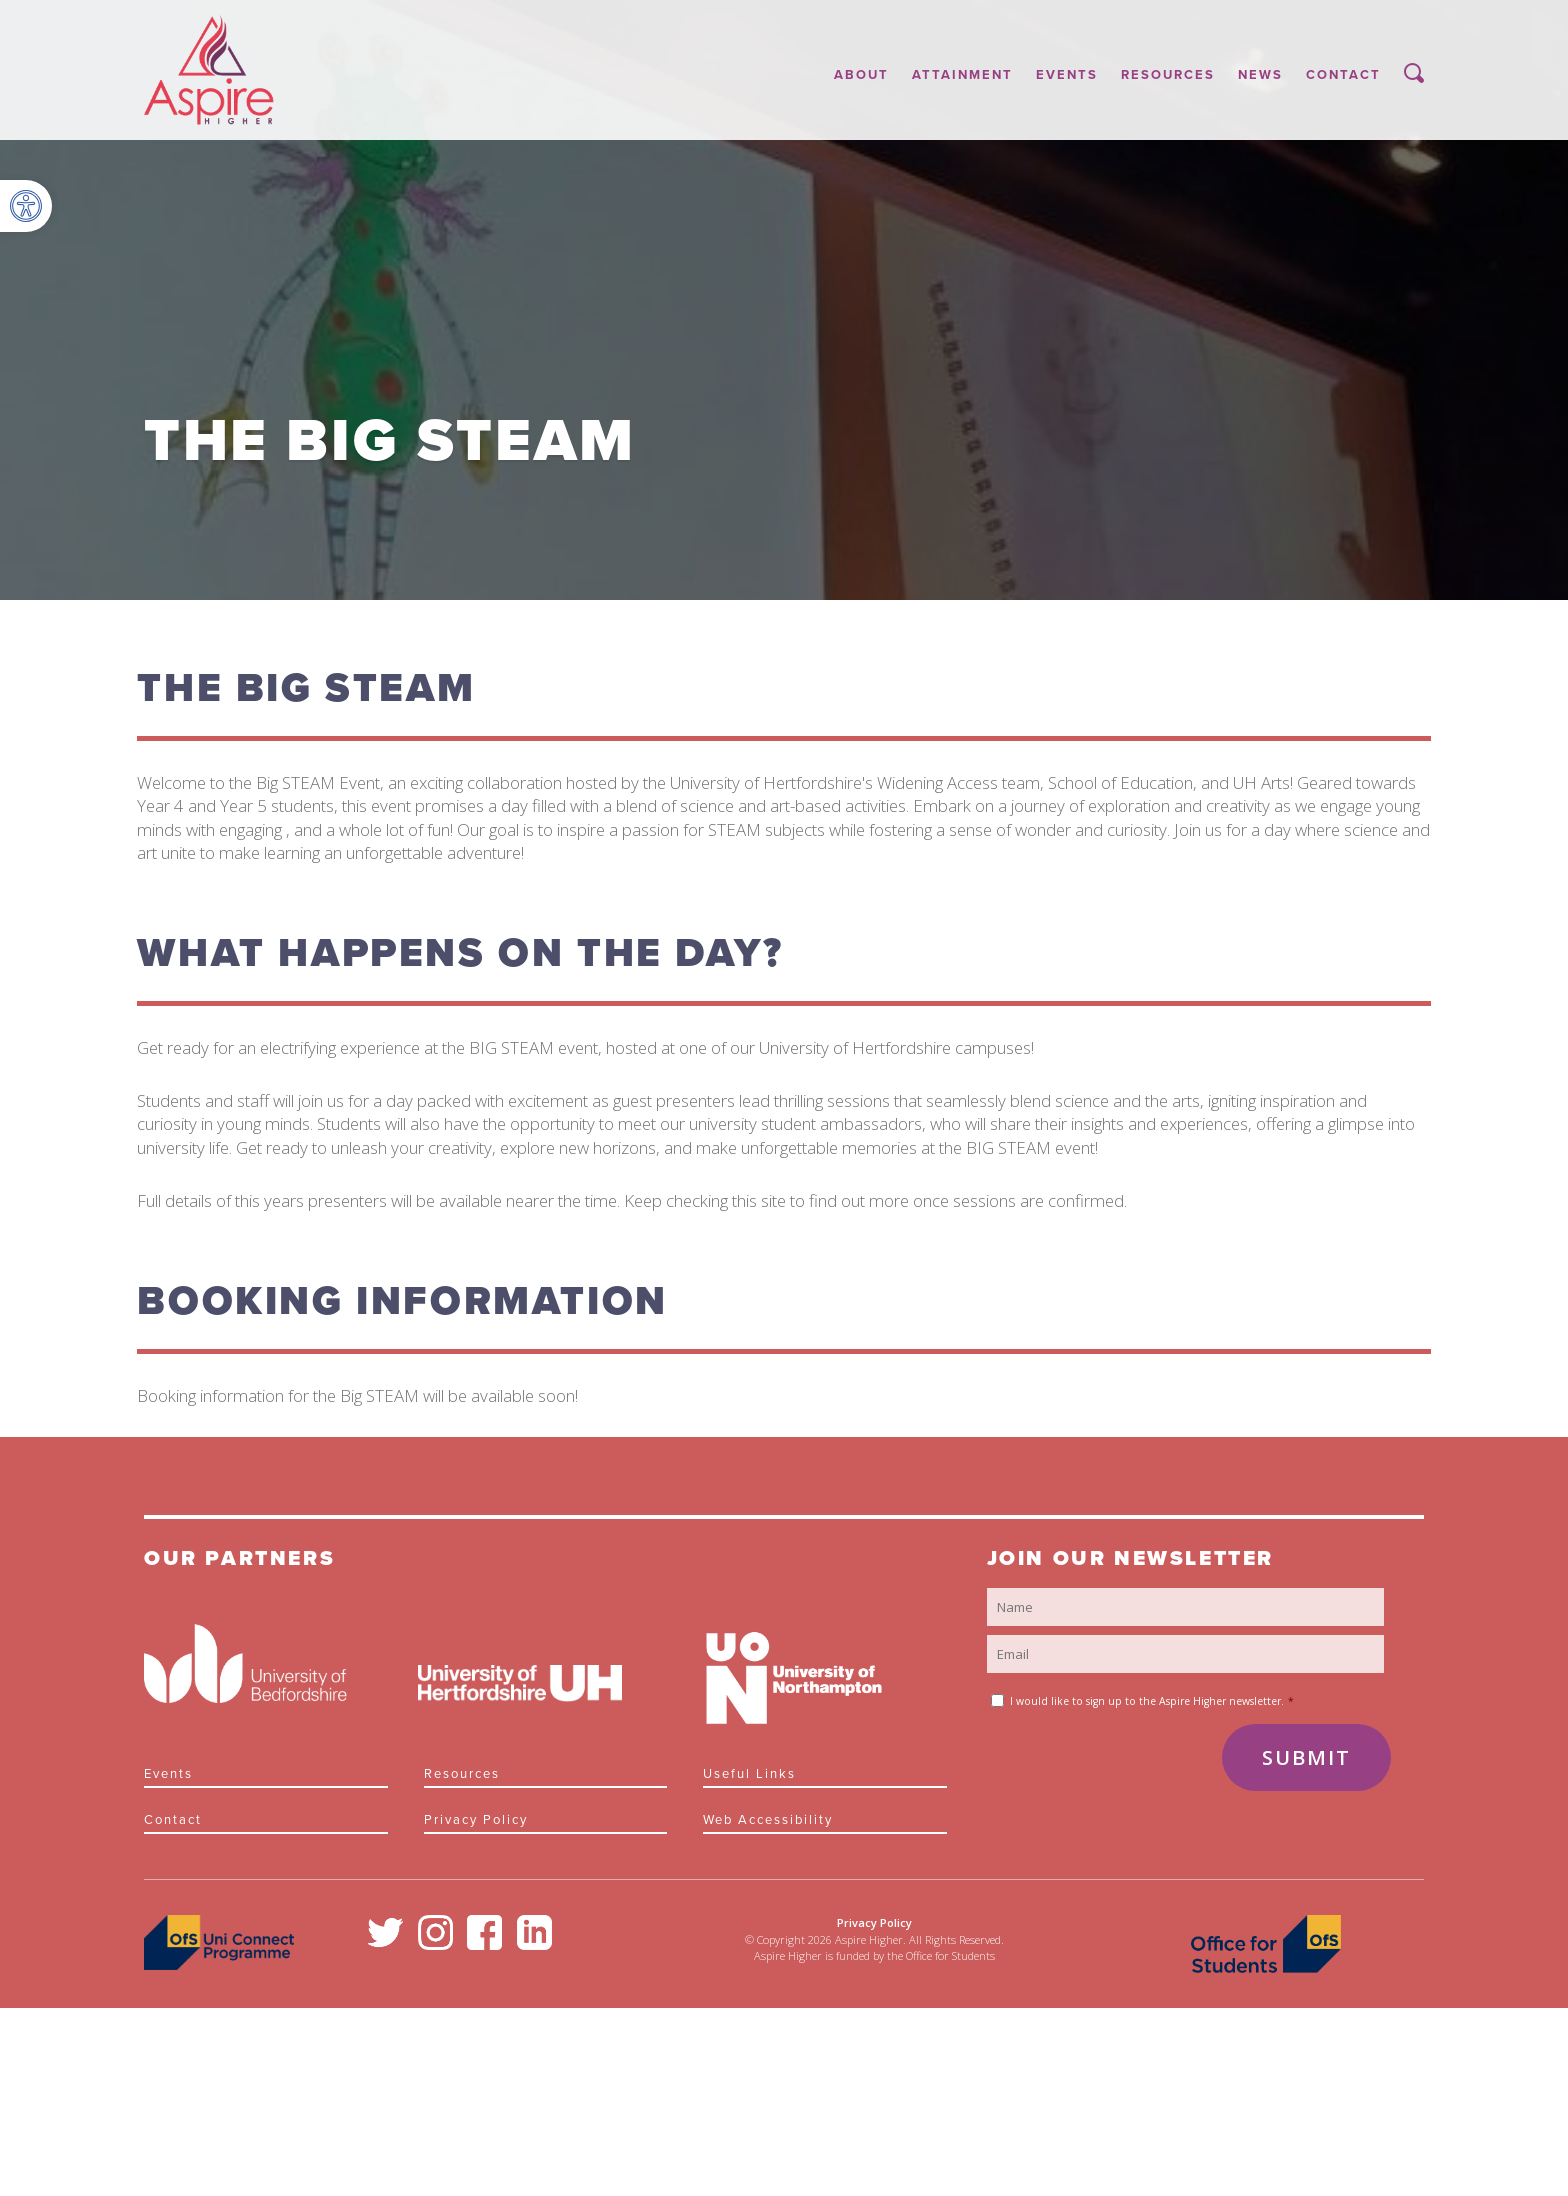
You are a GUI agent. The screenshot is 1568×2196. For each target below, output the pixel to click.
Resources (1168, 75)
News (1260, 75)
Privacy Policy (476, 1820)
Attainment (962, 75)
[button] (26, 206)
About (861, 75)
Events (1067, 75)
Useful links (749, 1774)
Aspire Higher (209, 70)
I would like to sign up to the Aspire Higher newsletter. (1152, 1701)
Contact (1343, 75)
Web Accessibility (768, 1820)
